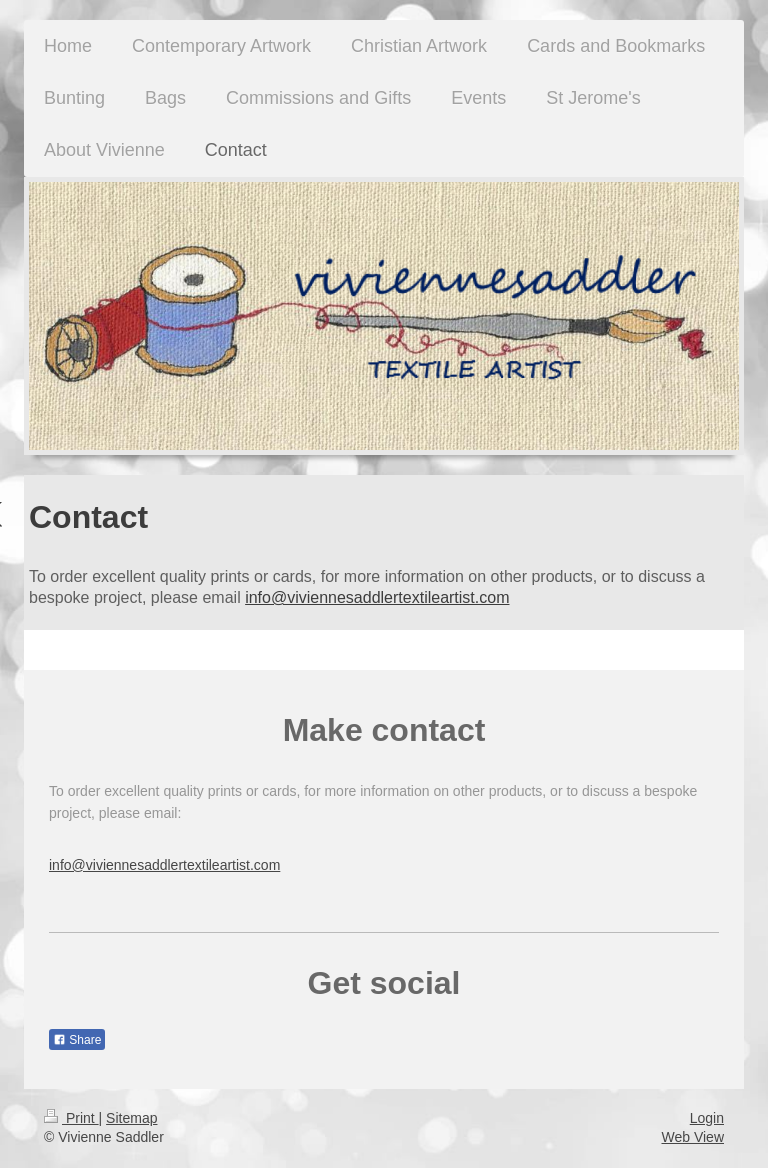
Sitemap (131, 1118)
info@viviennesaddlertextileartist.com (377, 597)
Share (77, 1040)
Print (71, 1118)
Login (707, 1118)
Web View (692, 1137)
